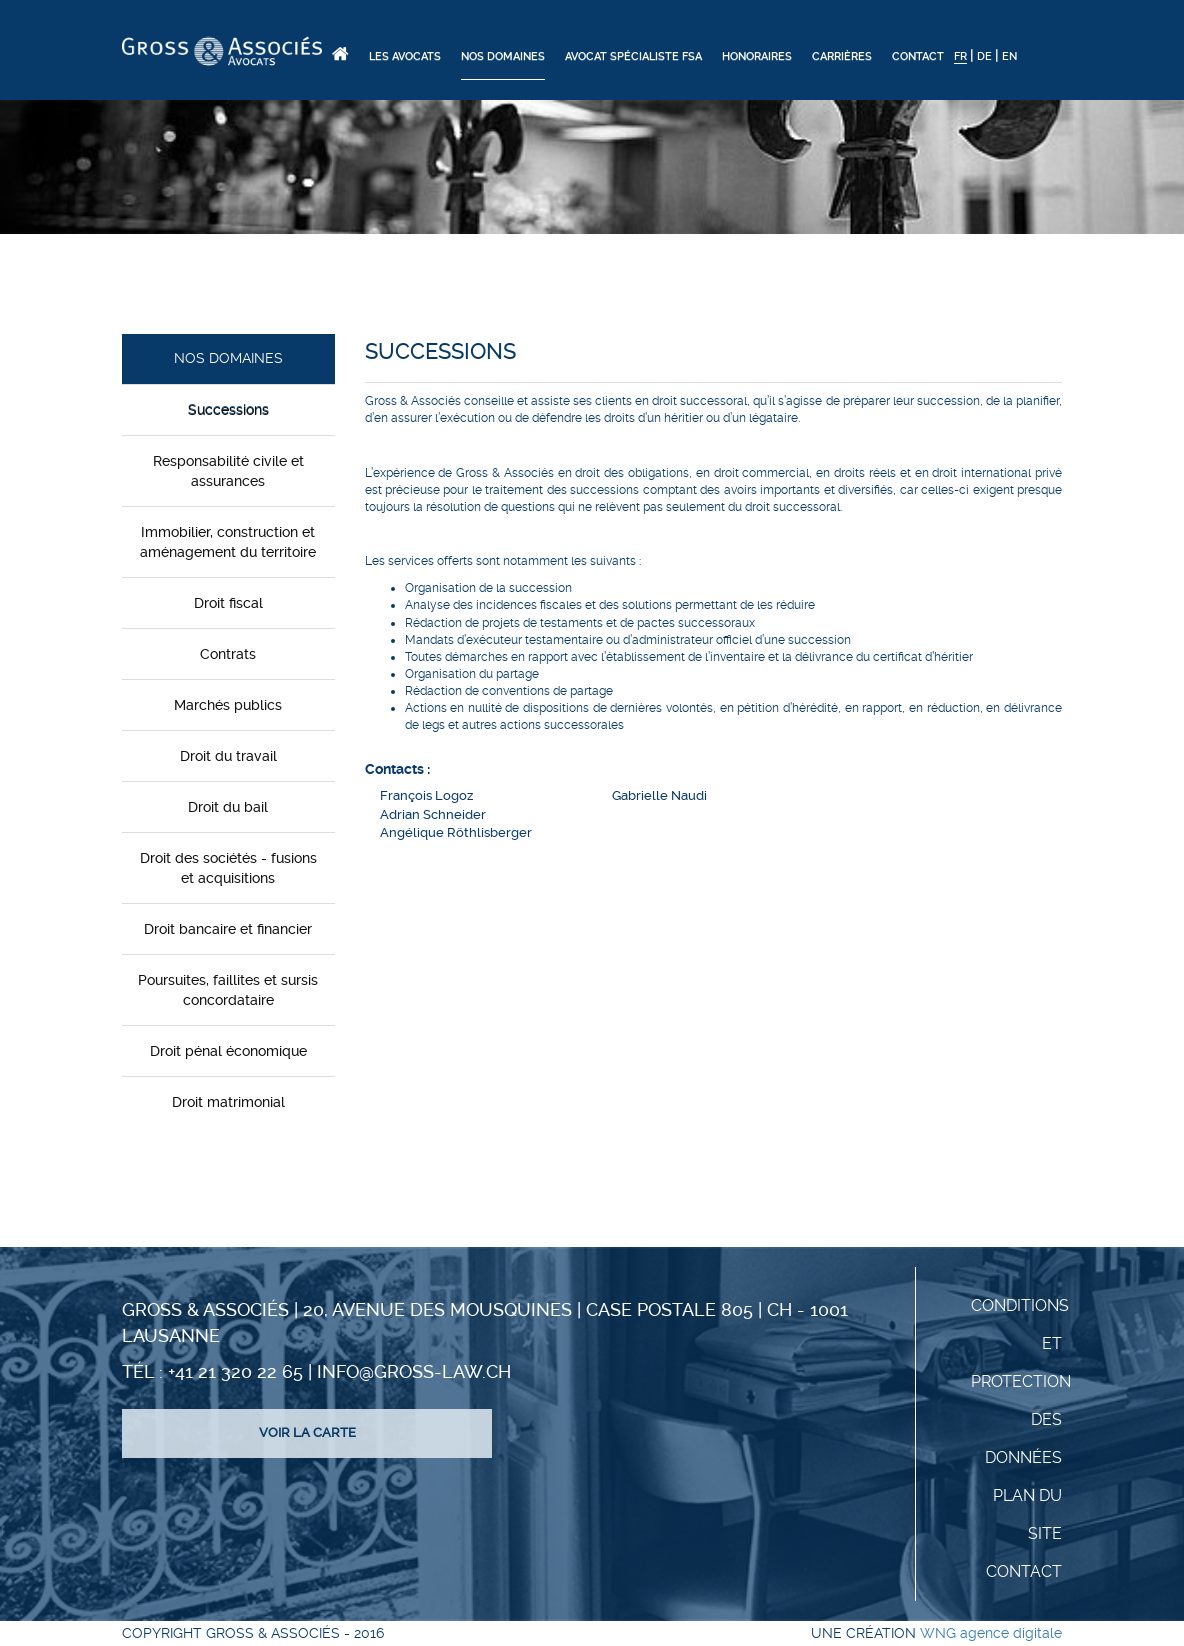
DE (984, 56)
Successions (228, 410)
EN (1009, 56)
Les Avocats (405, 56)
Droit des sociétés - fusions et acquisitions (228, 868)
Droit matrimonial (228, 1102)
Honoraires (757, 56)
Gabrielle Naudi (659, 795)
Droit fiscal (228, 603)
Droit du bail (228, 807)
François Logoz (426, 795)
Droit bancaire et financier (228, 929)
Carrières (842, 56)
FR (960, 56)
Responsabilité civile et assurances (228, 471)
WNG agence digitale (991, 1633)
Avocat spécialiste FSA (633, 56)
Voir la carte (307, 1432)
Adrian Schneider (433, 814)
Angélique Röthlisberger (456, 832)
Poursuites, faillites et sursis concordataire (228, 990)
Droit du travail (228, 756)
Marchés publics (228, 705)
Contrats (228, 654)
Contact (918, 56)
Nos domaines (503, 56)
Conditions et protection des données (1021, 1381)
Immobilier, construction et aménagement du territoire (228, 542)
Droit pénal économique (228, 1051)
